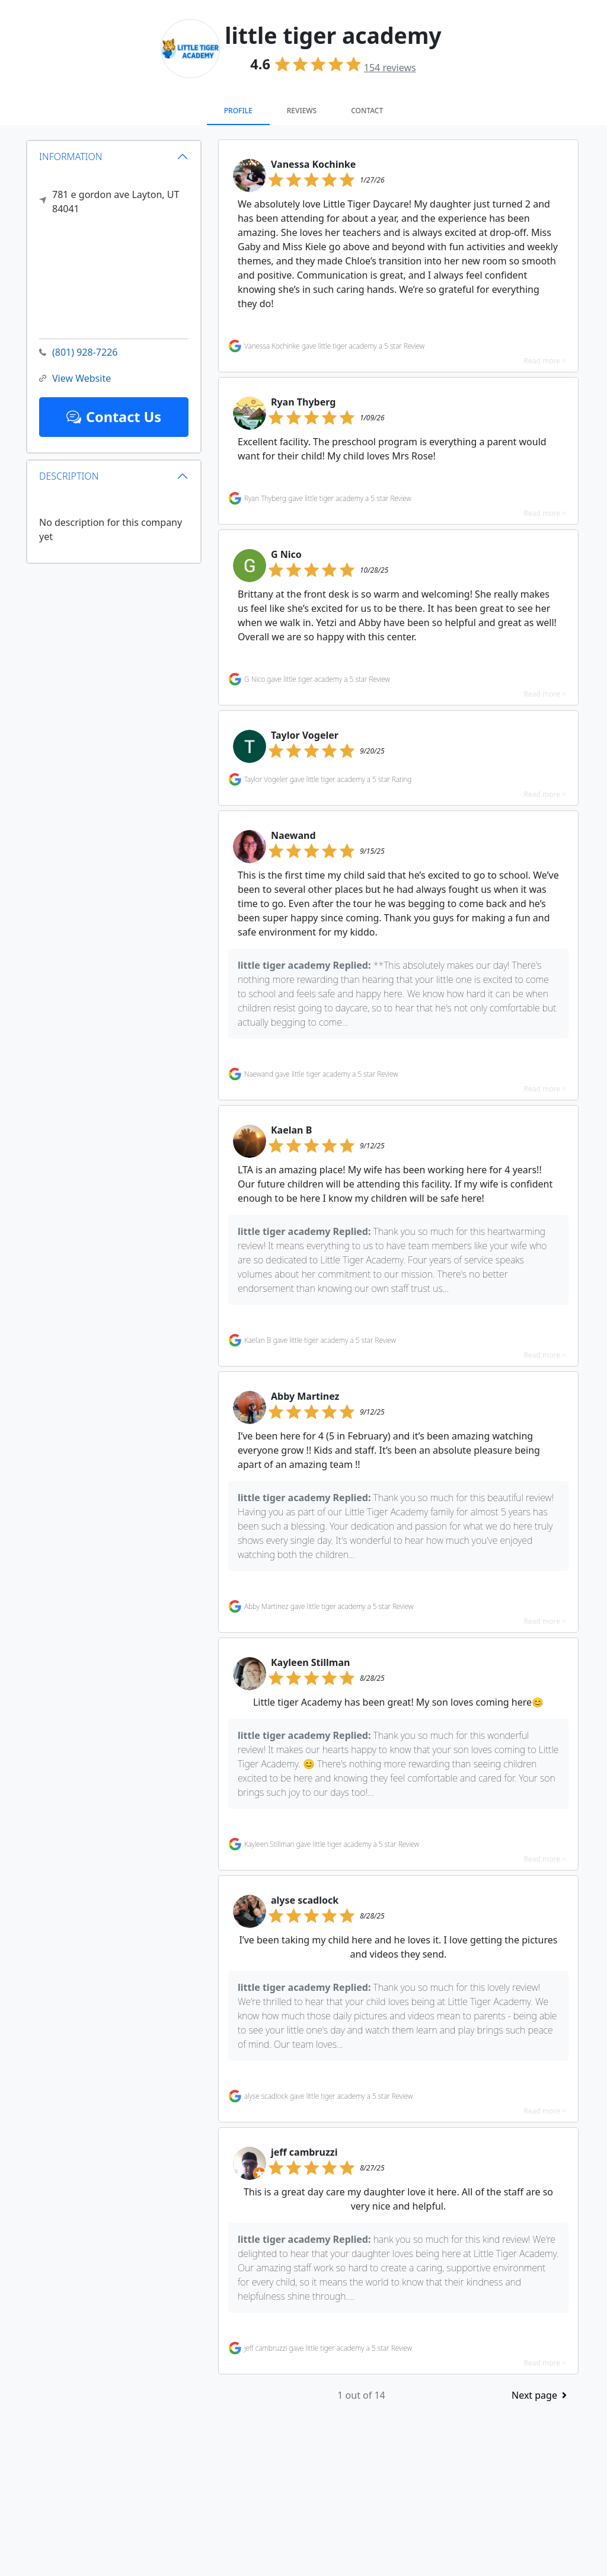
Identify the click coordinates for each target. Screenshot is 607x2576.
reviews (390, 67)
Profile (238, 111)
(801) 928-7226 (78, 352)
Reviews (302, 111)
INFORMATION (71, 155)
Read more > (545, 361)
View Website (75, 378)
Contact (367, 111)
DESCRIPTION (68, 476)
